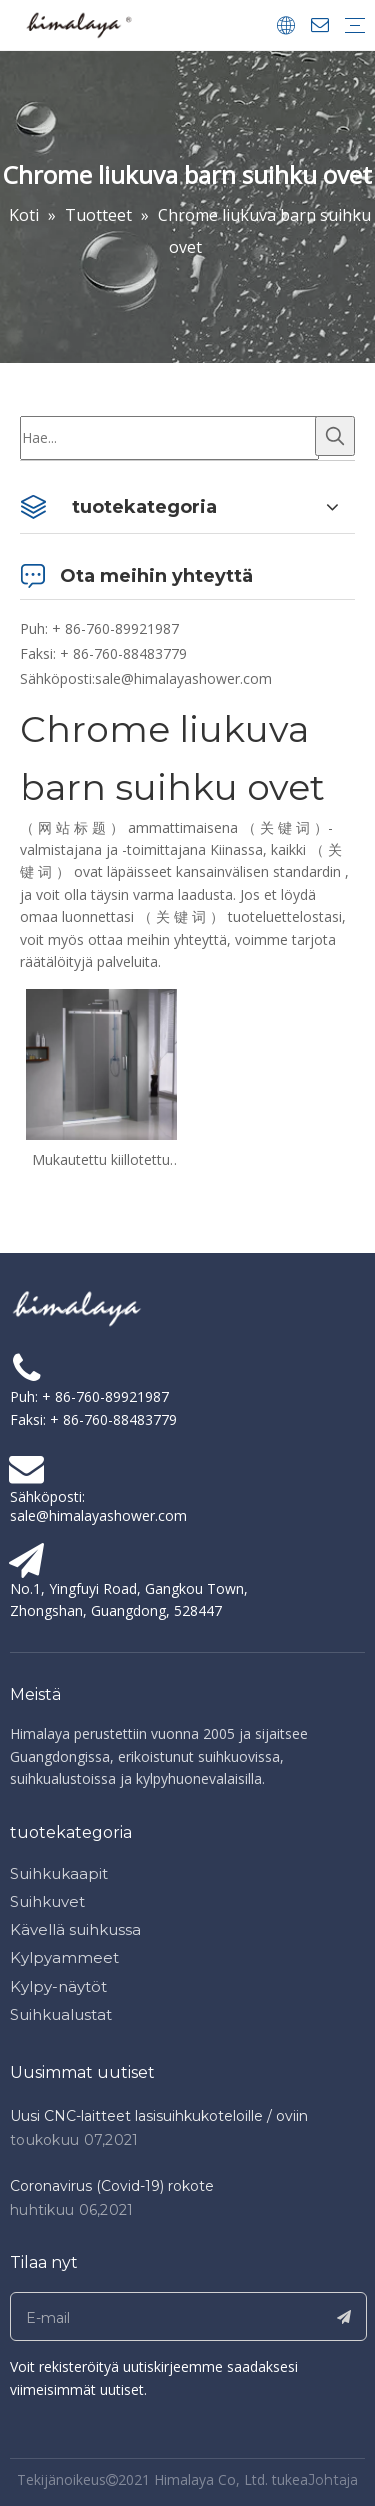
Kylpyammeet (64, 1957)
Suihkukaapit (59, 1873)
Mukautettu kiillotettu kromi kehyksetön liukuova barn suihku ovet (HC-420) (101, 1160)
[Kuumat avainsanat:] (335, 436)
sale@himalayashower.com (183, 678)
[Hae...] (169, 438)
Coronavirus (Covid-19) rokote (112, 2186)
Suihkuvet (47, 1901)
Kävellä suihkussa (75, 1929)
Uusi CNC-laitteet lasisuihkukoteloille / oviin (159, 2116)
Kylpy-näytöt (58, 1986)
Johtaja (333, 2480)
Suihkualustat (61, 2014)
